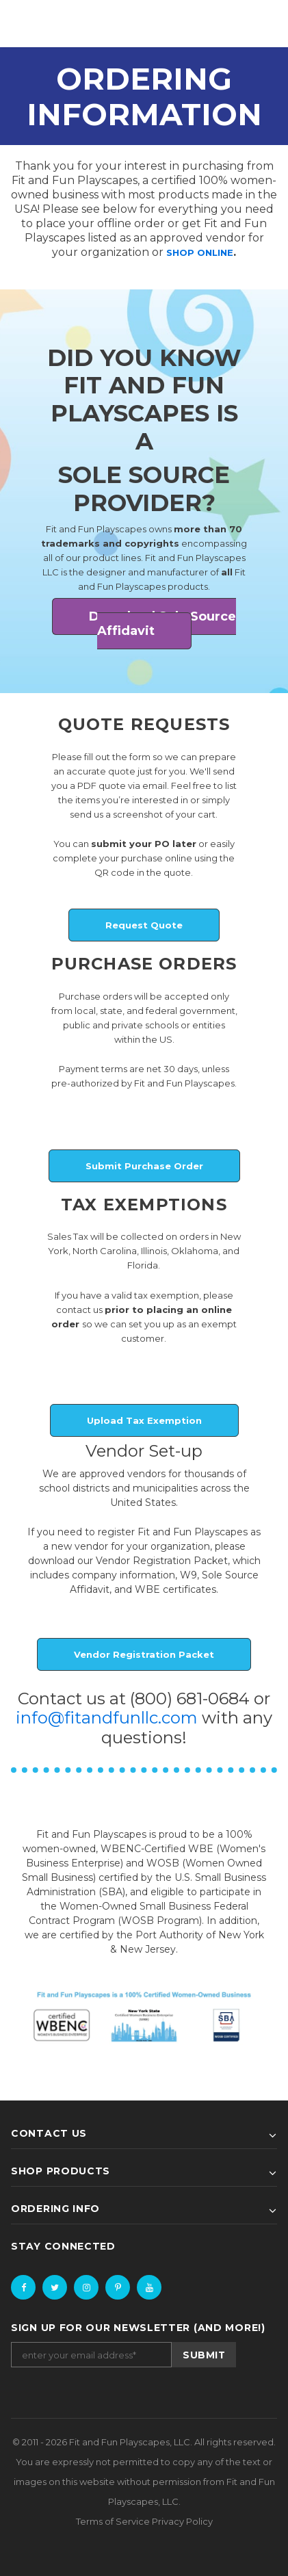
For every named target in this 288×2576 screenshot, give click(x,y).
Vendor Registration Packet (144, 1654)
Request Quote (144, 925)
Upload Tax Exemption (144, 1420)
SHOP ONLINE (199, 252)
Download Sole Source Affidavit (162, 623)
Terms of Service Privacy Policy (144, 2521)
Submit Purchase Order (144, 1165)
